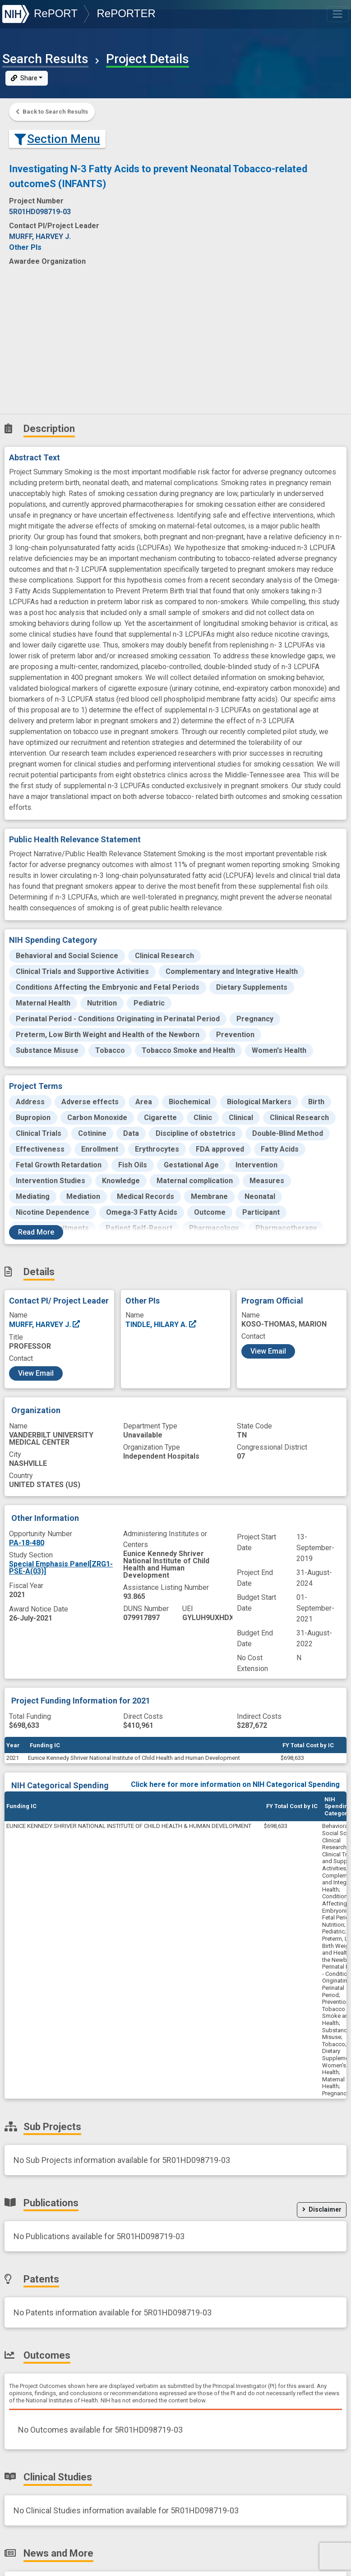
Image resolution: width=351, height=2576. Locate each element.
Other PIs (25, 247)
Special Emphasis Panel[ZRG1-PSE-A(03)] (61, 1567)
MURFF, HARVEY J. (45, 1324)
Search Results (45, 59)
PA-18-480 (26, 1542)
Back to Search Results (52, 111)
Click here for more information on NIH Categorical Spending (235, 1784)
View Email (36, 1373)
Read (36, 1232)
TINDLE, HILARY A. (161, 1324)
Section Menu (57, 139)
